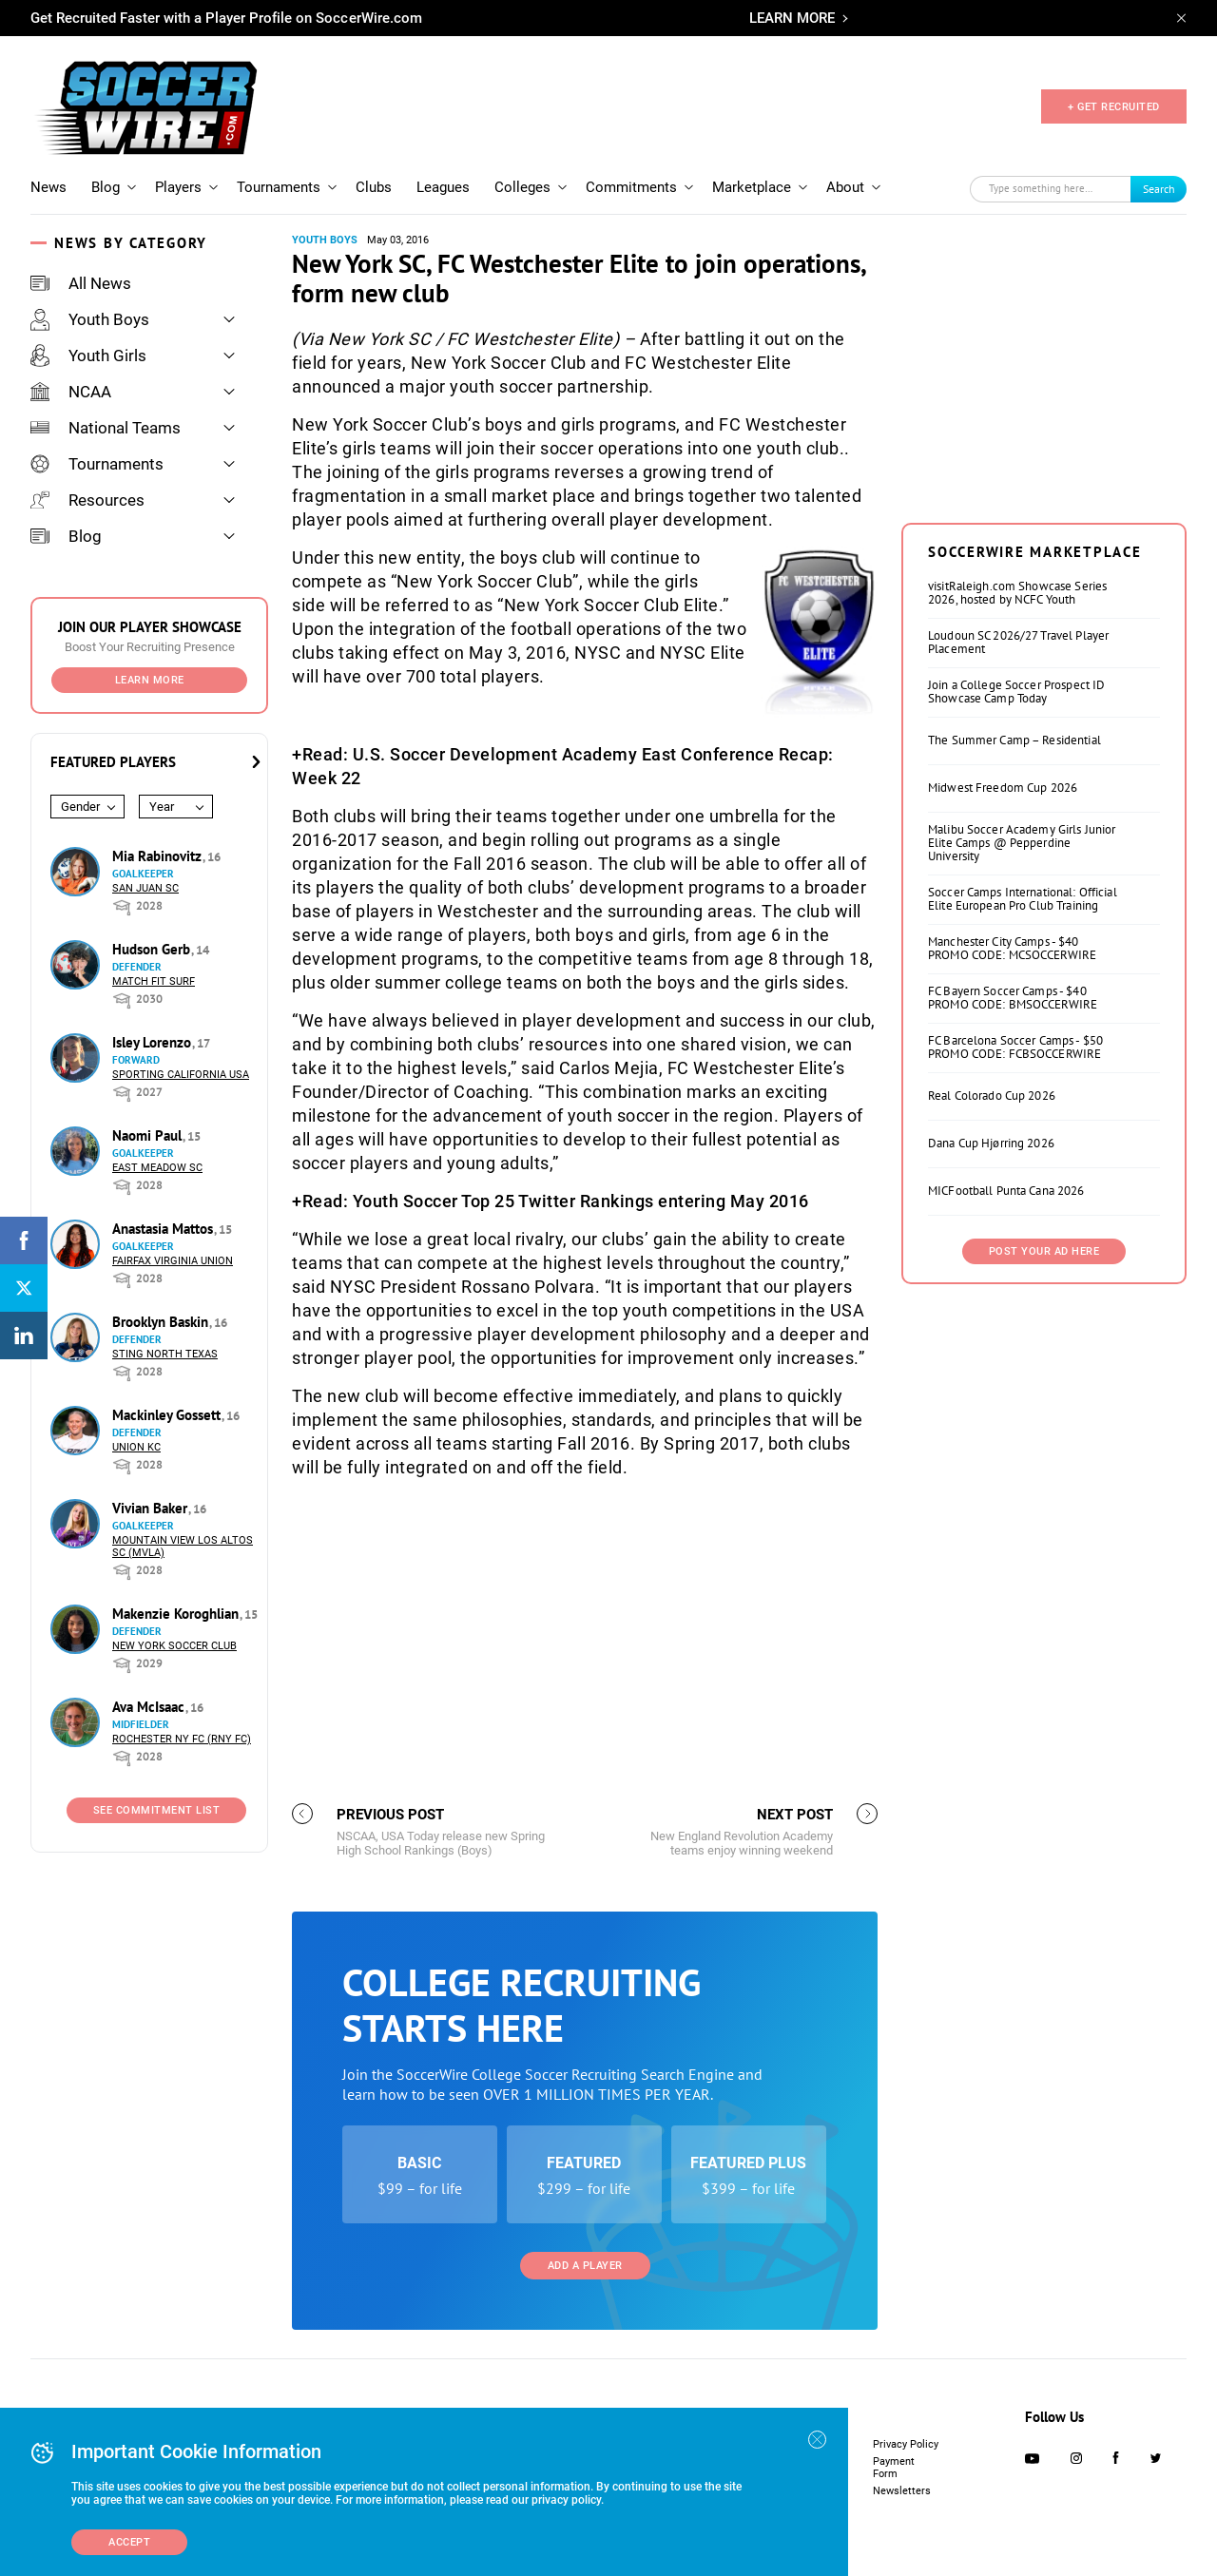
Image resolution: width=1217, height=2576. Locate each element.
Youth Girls (88, 355)
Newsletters (902, 2491)
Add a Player (585, 2265)
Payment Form (894, 2467)
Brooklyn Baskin (162, 1322)
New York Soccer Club (174, 1646)
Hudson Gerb (153, 949)
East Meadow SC (157, 1168)
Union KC (136, 1447)
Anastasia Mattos (164, 1229)
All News (80, 283)
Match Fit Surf (153, 981)
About (845, 187)
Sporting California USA (180, 1074)
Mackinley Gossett (168, 1415)
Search (1159, 189)
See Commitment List (157, 1810)
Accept (129, 2542)
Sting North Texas (165, 1354)
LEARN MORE (792, 18)
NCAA (70, 391)
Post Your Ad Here (1044, 1251)
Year (161, 806)
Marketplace (751, 187)
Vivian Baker (151, 1508)
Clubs (374, 187)
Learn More (149, 680)
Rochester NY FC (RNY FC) (181, 1739)
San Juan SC (145, 888)
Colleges (522, 187)
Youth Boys (89, 319)
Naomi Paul (148, 1135)
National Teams (105, 427)
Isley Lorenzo (153, 1042)
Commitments (631, 187)
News (48, 187)
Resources (87, 499)
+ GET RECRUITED (1114, 107)
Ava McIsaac (150, 1707)
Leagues (443, 187)
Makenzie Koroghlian (177, 1614)
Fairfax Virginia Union (172, 1261)
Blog (105, 187)
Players (178, 187)
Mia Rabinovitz (158, 856)
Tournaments (278, 187)
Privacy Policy (905, 2444)
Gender (80, 806)
